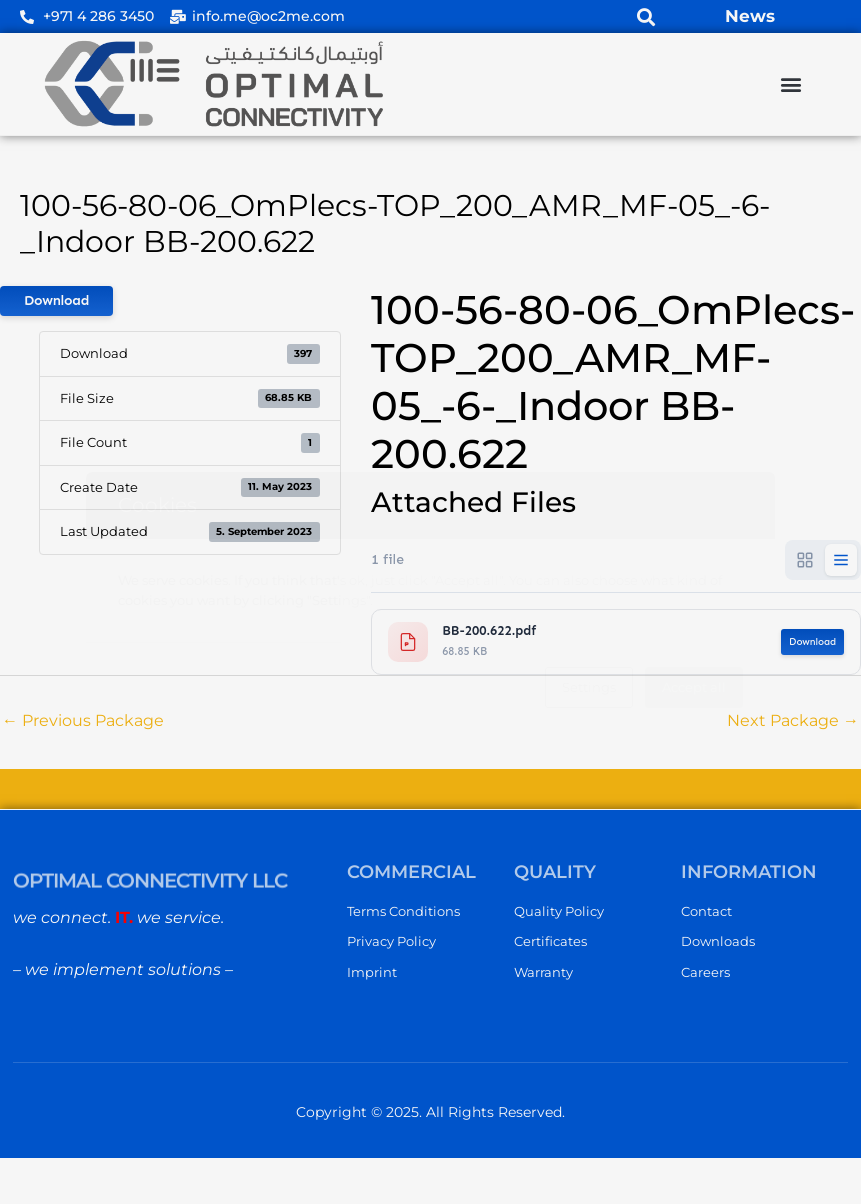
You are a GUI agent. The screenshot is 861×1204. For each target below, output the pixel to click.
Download (56, 300)
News (750, 16)
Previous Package (83, 720)
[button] (645, 16)
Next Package (793, 720)
